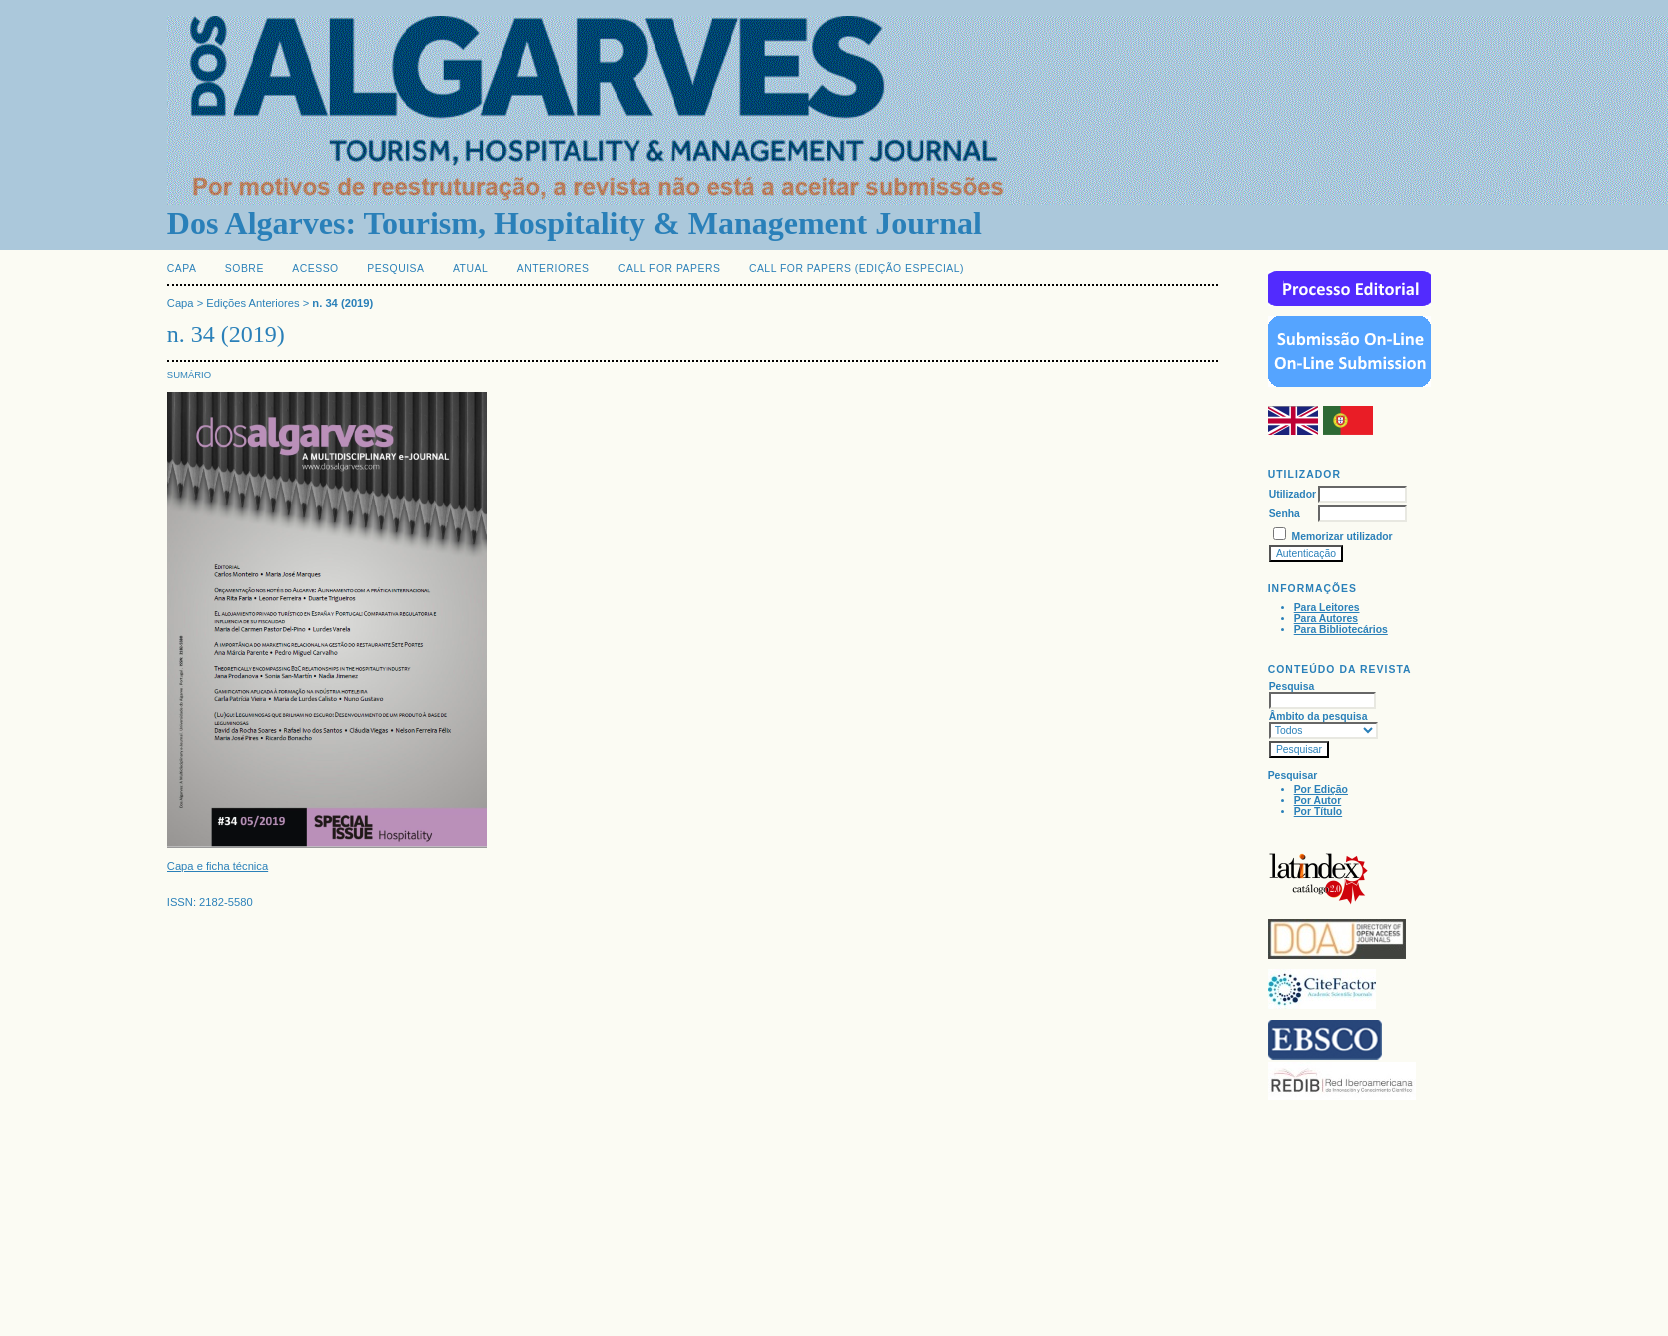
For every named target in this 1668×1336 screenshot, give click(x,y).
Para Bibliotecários (1341, 629)
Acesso (315, 268)
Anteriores (553, 268)
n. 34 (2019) (342, 303)
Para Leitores (1327, 607)
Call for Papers (669, 268)
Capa (182, 268)
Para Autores (1326, 618)
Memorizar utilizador (1342, 536)
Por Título (1318, 811)
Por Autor (1318, 800)
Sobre (244, 268)
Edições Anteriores (252, 303)
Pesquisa (395, 268)
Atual (470, 268)
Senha (1284, 513)
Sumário (189, 374)
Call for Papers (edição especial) (856, 268)
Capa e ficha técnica (217, 866)
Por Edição (1321, 789)
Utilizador (1292, 494)
